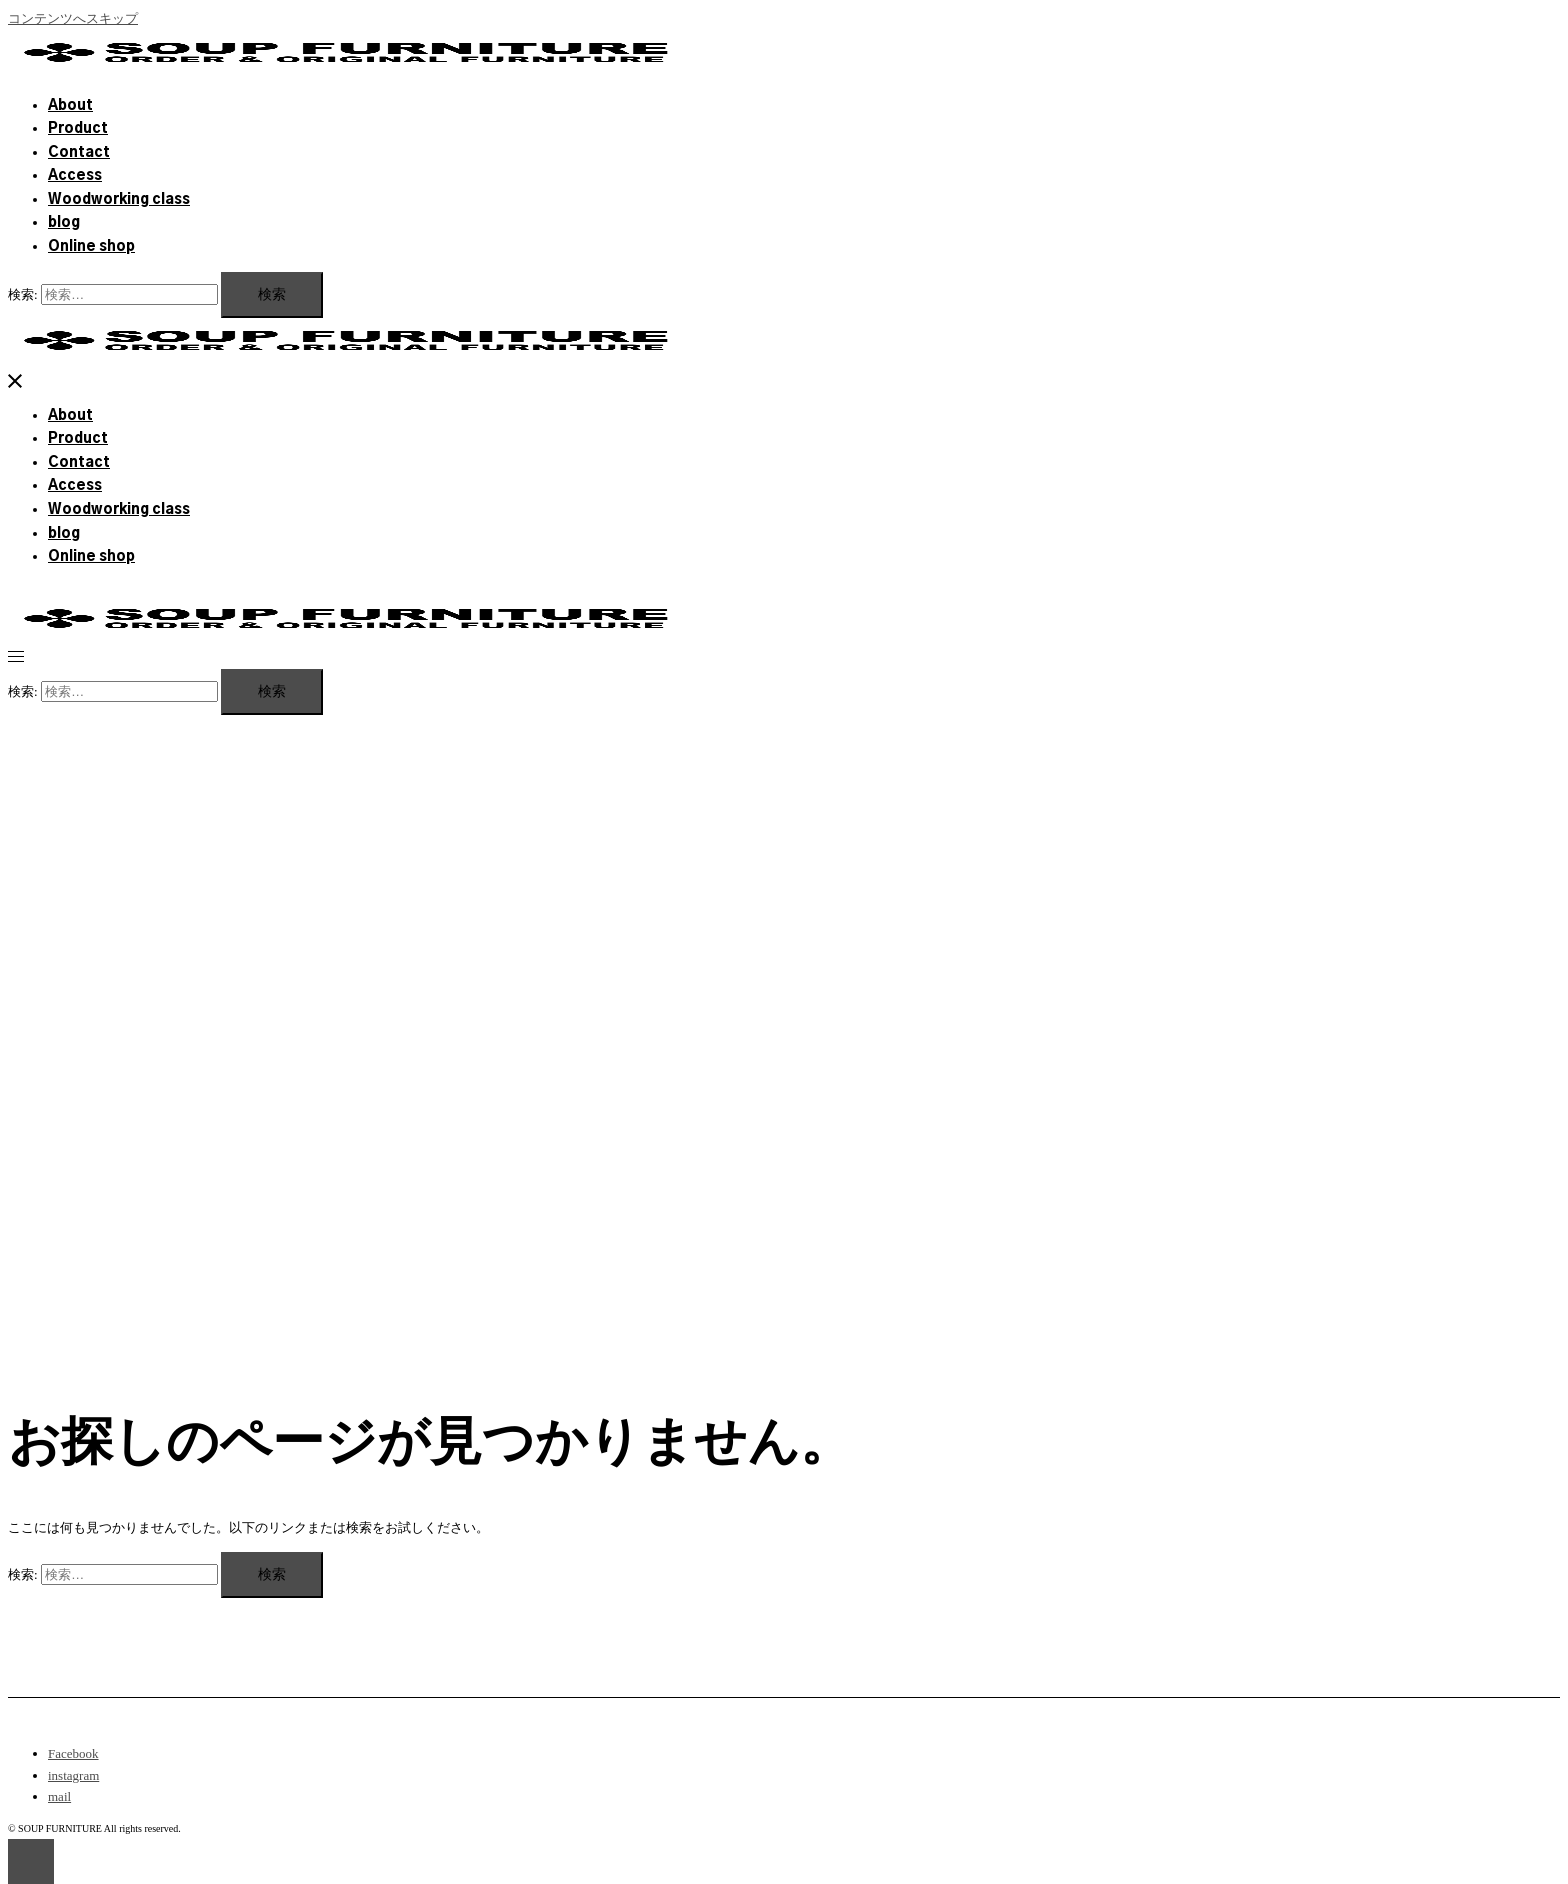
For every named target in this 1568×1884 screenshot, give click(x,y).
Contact (79, 153)
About (70, 106)
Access (75, 176)
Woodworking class (119, 200)
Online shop (91, 247)
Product (78, 129)
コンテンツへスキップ (73, 18)
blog (64, 223)
